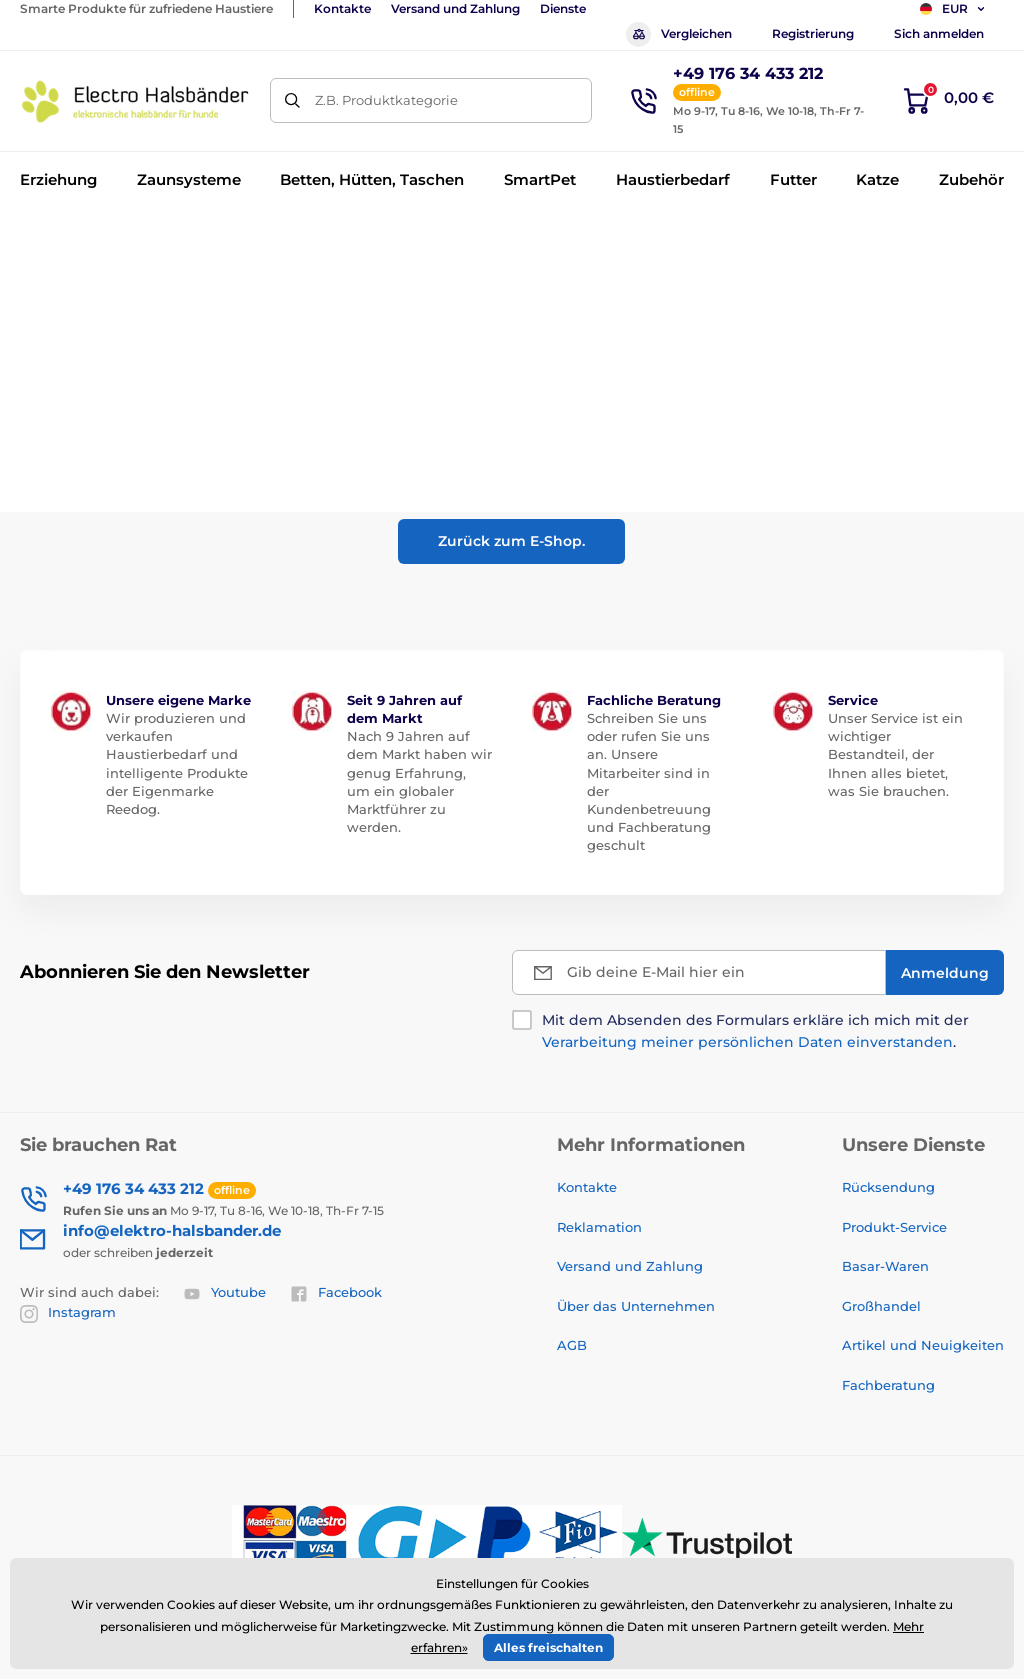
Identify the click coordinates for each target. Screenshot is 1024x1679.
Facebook (336, 1293)
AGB (572, 1345)
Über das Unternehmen (636, 1306)
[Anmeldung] (945, 972)
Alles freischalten (548, 1647)
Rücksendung (888, 1187)
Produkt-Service (894, 1227)
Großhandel (881, 1306)
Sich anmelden (939, 33)
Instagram (68, 1313)
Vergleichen (679, 34)
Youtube (224, 1293)
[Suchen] (292, 100)
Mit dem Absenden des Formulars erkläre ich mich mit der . (755, 1031)
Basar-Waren (885, 1266)
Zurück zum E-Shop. (511, 541)
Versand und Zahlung (455, 8)
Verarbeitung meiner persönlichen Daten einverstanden (747, 1042)
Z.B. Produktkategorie (386, 100)
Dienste (563, 8)
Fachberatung (888, 1385)
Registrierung (813, 33)
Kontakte (342, 8)
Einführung (54, 240)
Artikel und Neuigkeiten (923, 1345)
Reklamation (599, 1227)
